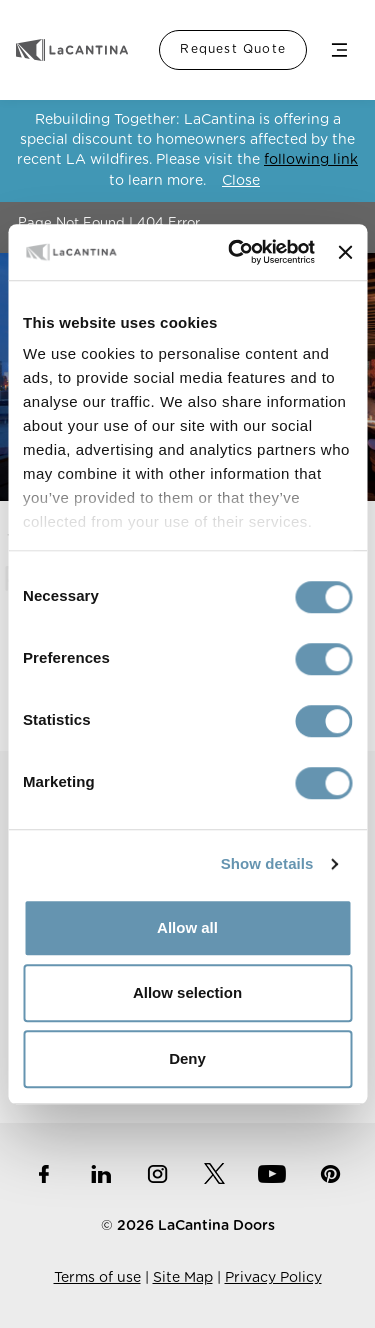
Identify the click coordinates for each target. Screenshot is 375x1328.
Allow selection (187, 992)
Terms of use (97, 1278)
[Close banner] (345, 252)
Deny (187, 1058)
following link (311, 160)
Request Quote (233, 49)
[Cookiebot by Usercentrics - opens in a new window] (235, 252)
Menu (339, 50)
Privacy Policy (273, 1278)
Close (241, 181)
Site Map (183, 1278)
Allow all (187, 927)
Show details (267, 863)
